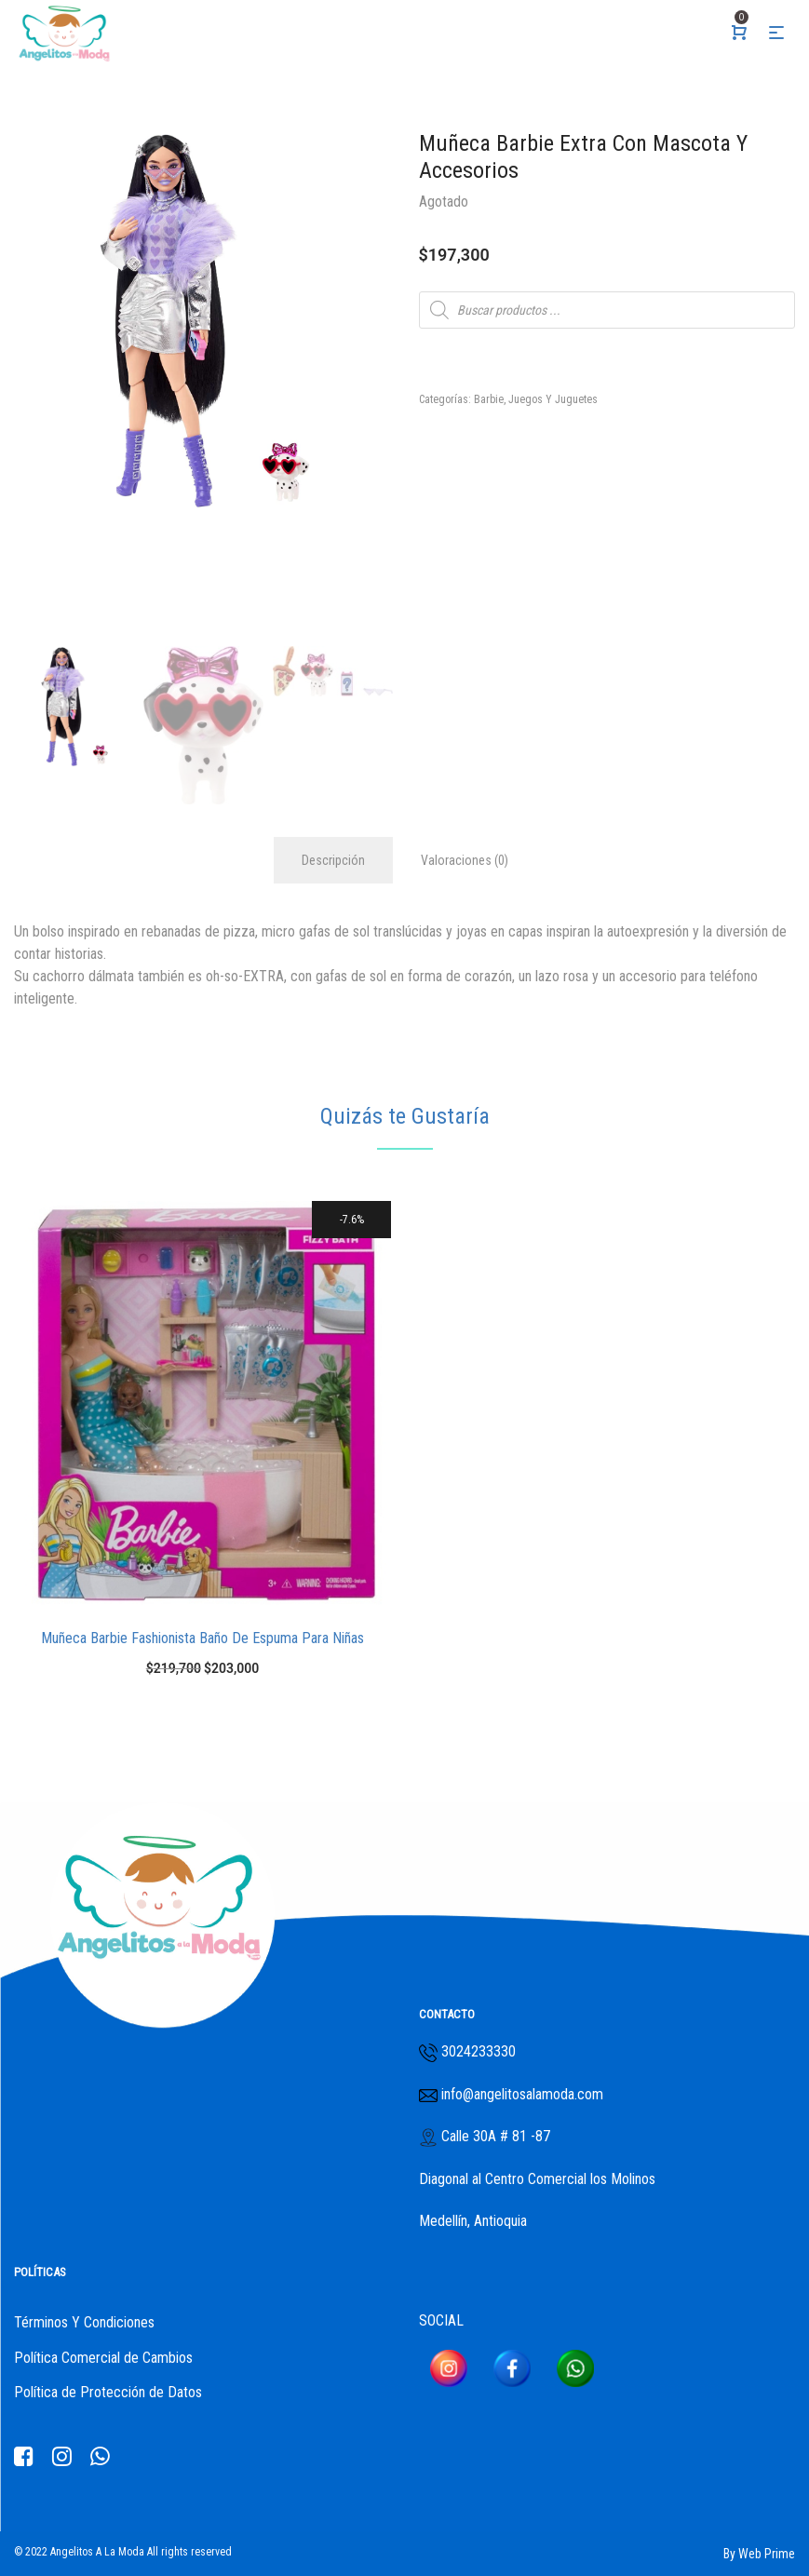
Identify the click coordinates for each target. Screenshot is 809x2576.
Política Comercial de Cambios (103, 2358)
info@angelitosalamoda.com (520, 2094)
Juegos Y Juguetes (553, 399)
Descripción (333, 860)
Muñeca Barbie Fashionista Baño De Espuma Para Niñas (202, 1638)
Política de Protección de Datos (108, 2392)
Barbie (489, 399)
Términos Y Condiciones (84, 2322)
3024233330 (478, 2051)
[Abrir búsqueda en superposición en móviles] (607, 310)
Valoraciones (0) (464, 860)
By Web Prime (759, 2553)
